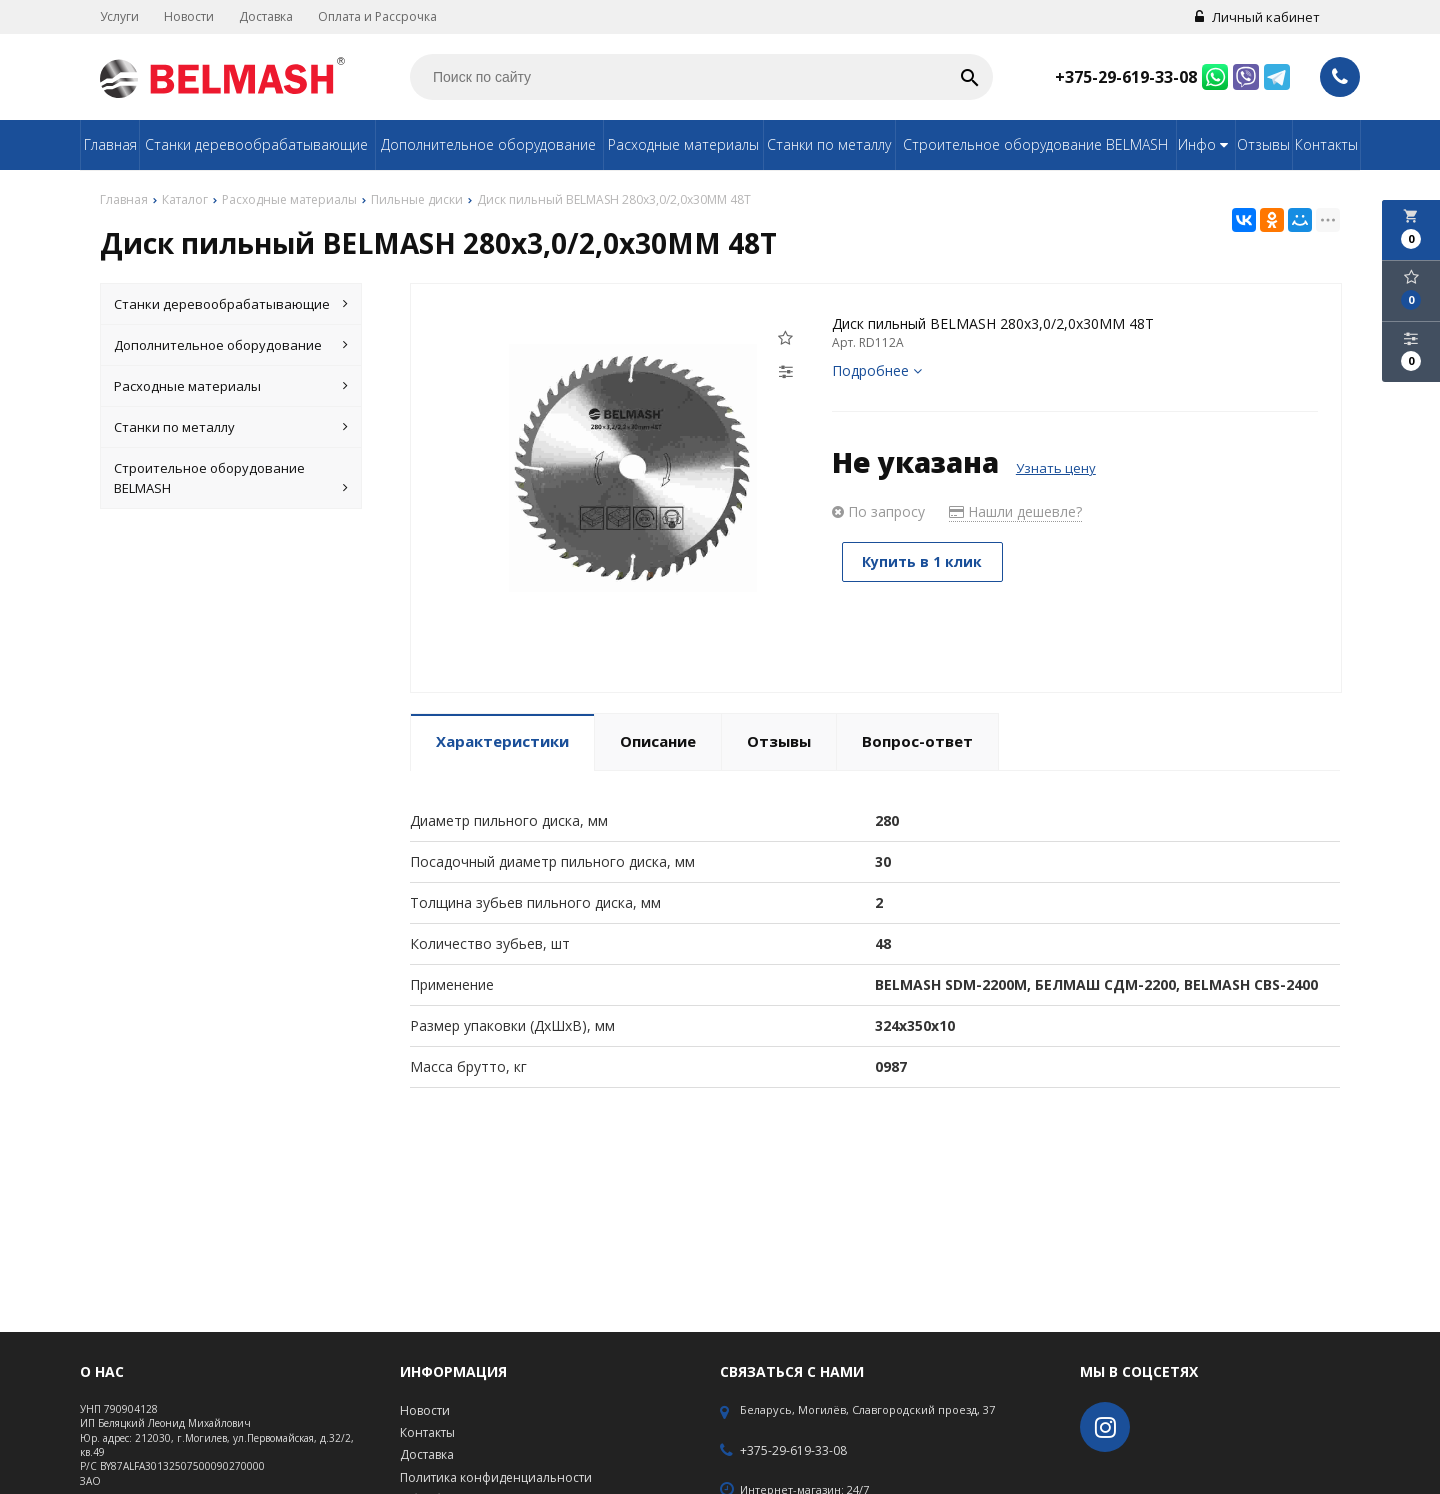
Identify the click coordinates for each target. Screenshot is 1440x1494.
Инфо (1205, 144)
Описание (658, 741)
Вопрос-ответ (917, 741)
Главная (110, 144)
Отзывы (1263, 144)
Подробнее (877, 370)
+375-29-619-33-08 (1126, 77)
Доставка (266, 16)
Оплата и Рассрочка (377, 16)
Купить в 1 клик (923, 561)
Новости (189, 16)
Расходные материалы (683, 144)
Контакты (1326, 144)
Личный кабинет (1257, 17)
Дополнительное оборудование (488, 144)
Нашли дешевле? (1015, 511)
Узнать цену (1056, 468)
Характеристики (502, 741)
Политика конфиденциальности (496, 1477)
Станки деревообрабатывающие (256, 144)
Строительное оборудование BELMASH (1035, 144)
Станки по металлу (829, 144)
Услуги (119, 16)
